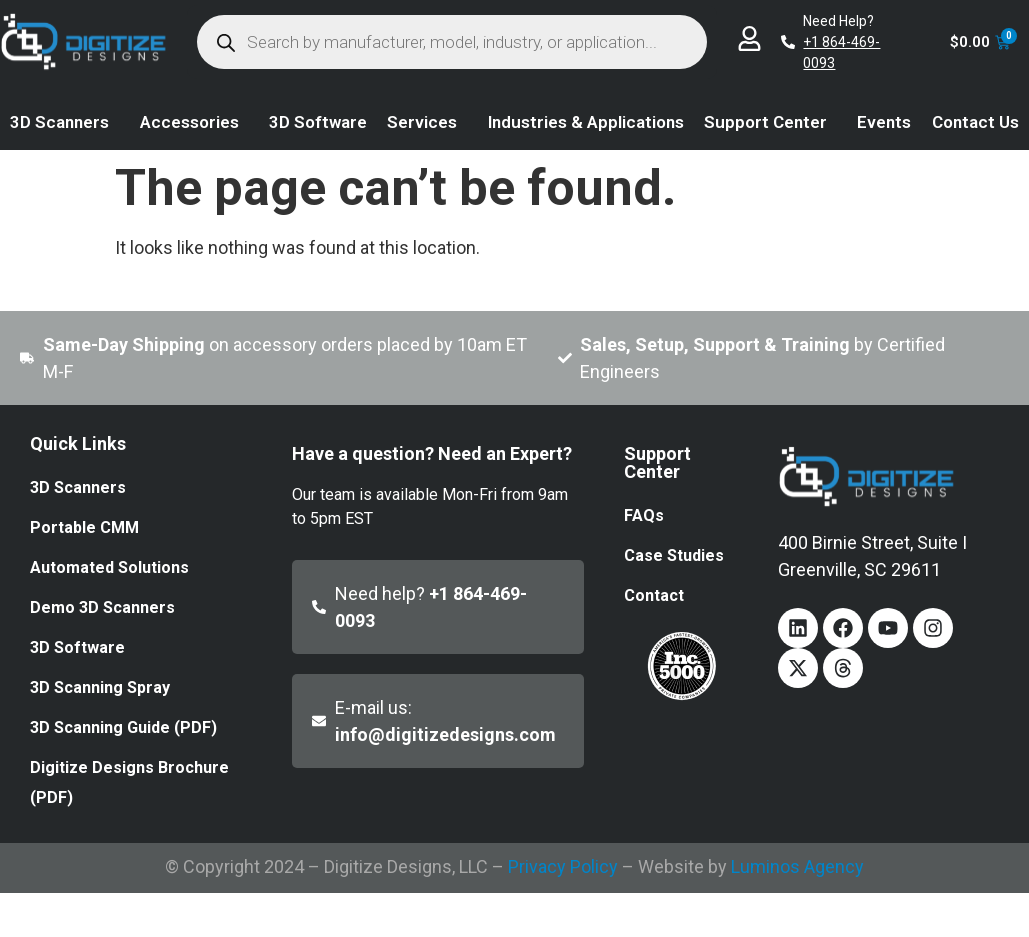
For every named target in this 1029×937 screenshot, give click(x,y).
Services (427, 122)
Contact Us (975, 122)
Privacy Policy (563, 866)
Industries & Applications (586, 122)
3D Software (318, 122)
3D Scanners (64, 122)
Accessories (194, 122)
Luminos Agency (797, 866)
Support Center (770, 122)
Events (884, 122)
